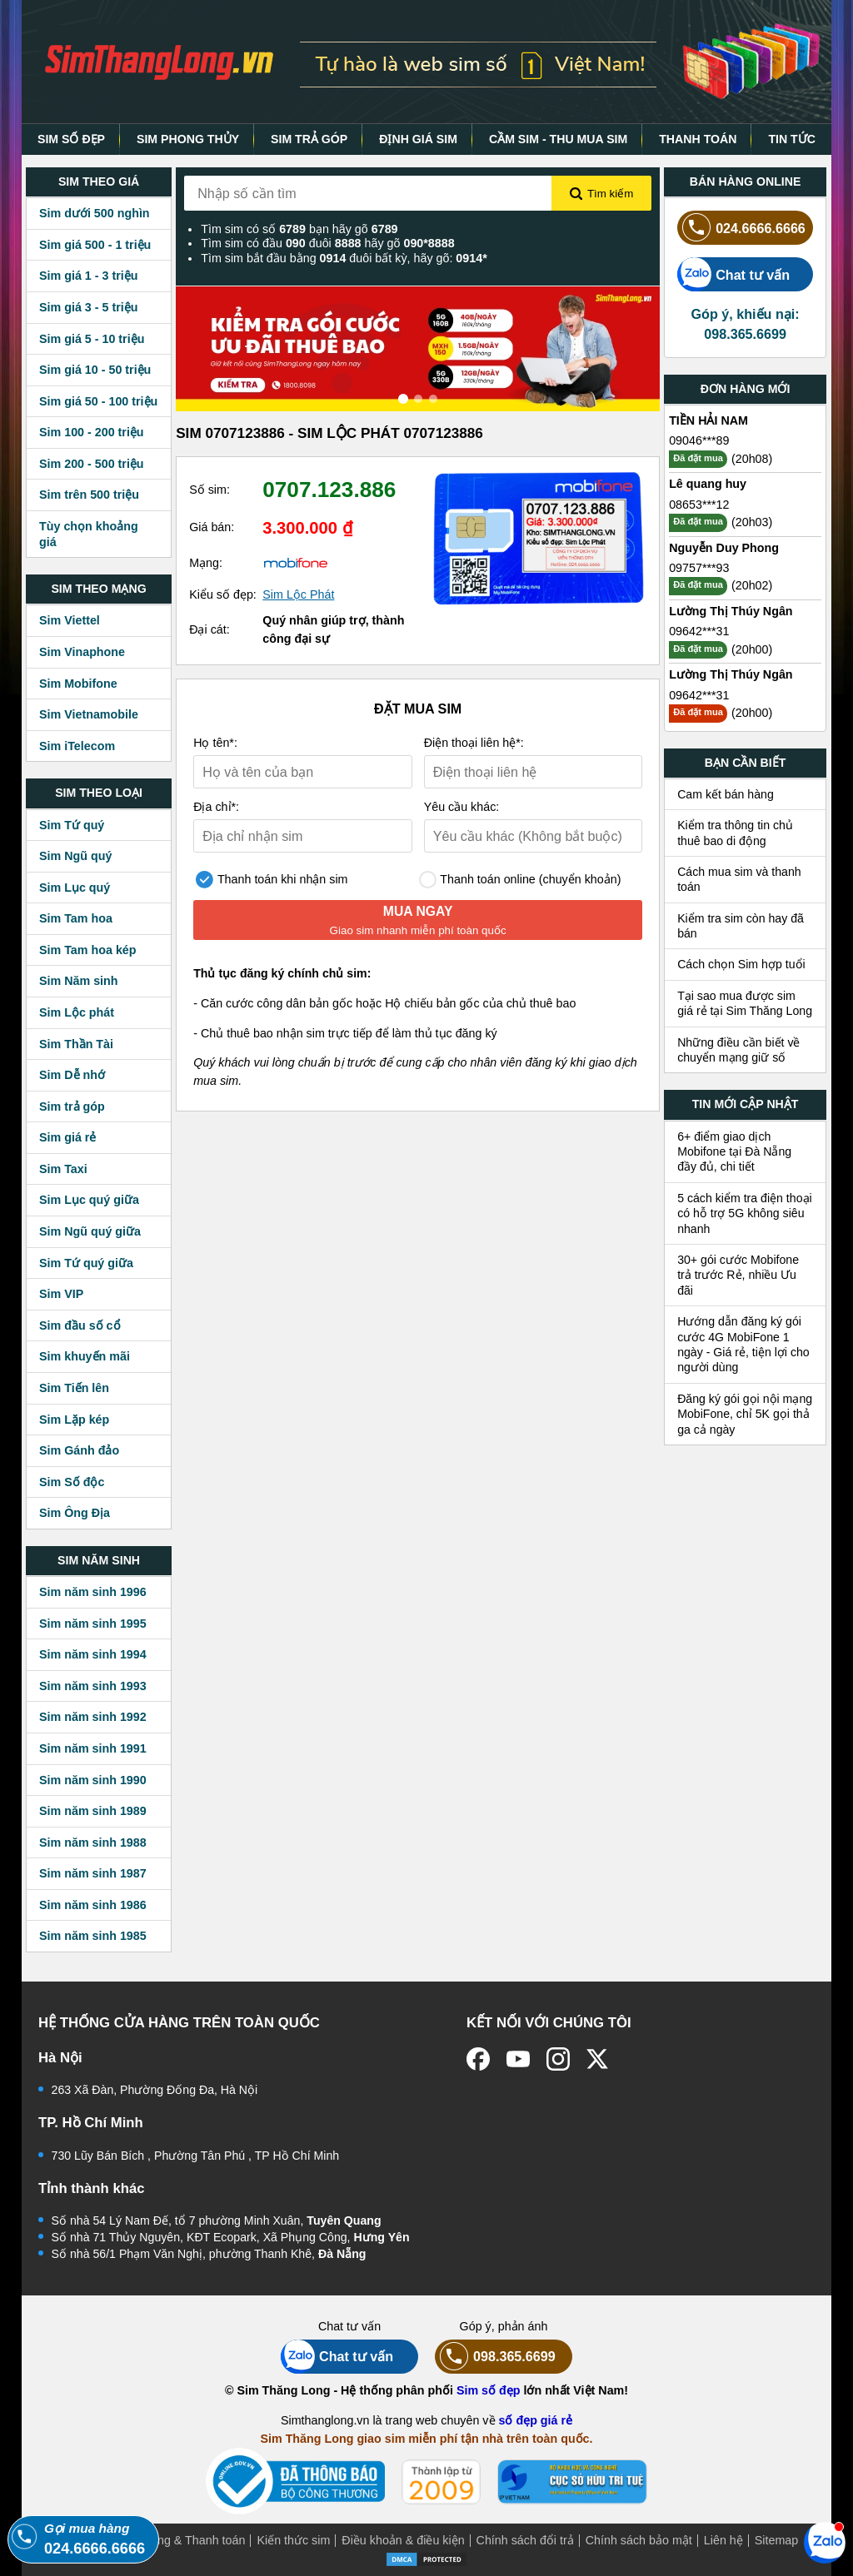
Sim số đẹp (488, 2390)
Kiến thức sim (293, 2540)
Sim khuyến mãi (84, 1356)
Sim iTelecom (77, 746)
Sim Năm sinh (78, 980)
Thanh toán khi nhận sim (271, 879)
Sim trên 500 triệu (89, 494)
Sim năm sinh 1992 (93, 1716)
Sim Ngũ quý (75, 856)
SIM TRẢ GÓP (309, 139)
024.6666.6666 (741, 228)
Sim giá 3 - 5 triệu (88, 307)
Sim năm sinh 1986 (93, 1905)
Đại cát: (209, 629)
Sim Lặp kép (74, 1419)
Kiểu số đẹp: (223, 594)
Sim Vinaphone (82, 652)
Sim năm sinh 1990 (93, 1780)
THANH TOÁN (697, 139)
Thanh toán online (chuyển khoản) (520, 879)
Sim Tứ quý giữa (86, 1263)
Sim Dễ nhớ (72, 1075)
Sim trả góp (72, 1106)
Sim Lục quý (74, 887)
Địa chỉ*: (216, 806)
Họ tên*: (215, 742)
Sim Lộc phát (76, 1012)
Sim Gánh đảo (79, 1450)
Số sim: (209, 489)
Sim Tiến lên (74, 1388)
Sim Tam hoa (75, 918)
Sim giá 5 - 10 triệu (91, 339)
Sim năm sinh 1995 (93, 1623)
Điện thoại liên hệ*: (474, 742)
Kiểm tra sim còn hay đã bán (740, 926)
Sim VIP (61, 1293)
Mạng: (205, 562)
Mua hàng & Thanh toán (181, 2540)
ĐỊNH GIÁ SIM (418, 139)
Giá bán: (211, 527)
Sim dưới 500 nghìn (94, 213)
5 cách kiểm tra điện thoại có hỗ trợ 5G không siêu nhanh (744, 1213)
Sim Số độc (71, 1482)
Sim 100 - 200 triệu (91, 432)
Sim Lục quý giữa (89, 1199)
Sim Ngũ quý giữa (90, 1231)
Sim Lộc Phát (298, 594)
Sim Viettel (69, 620)
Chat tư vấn (733, 274)
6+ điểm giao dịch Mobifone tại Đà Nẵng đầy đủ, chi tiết (734, 1152)
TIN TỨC (792, 139)
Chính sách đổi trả (525, 2540)
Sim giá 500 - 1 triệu (95, 244)
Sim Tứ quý (71, 825)
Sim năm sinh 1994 (93, 1654)
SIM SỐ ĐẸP (71, 139)
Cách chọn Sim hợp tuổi (741, 964)
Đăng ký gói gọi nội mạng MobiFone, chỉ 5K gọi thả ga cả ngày (744, 1414)
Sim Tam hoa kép (88, 950)
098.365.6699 (495, 2357)
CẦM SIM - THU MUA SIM (558, 139)
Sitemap (776, 2540)
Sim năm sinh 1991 (93, 1748)
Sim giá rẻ (67, 1137)
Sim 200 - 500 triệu (91, 463)
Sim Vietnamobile (88, 714)
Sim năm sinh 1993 (93, 1686)
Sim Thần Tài (76, 1044)
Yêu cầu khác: (462, 806)
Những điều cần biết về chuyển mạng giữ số (738, 1050)
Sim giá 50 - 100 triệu (98, 401)
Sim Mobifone (78, 683)
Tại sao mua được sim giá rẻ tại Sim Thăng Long (744, 1003)
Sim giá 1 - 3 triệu (88, 275)
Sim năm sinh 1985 (93, 1935)
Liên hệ (723, 2540)
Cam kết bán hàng (725, 794)
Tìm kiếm (601, 194)
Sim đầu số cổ (80, 1325)
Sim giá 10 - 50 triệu (95, 369)
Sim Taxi (63, 1169)
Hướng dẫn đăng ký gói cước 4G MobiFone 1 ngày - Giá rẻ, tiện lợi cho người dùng (743, 1344)
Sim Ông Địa (74, 1512)
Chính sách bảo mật (639, 2540)
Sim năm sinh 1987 (93, 1873)
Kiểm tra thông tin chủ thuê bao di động (735, 832)
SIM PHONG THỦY (188, 139)
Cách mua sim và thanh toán (739, 879)
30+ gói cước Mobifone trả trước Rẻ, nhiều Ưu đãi (738, 1275)
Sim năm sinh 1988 (93, 1842)
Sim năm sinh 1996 (93, 1592)
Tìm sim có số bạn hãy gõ (299, 229)
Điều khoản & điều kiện (403, 2540)
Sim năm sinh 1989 (93, 1811)
